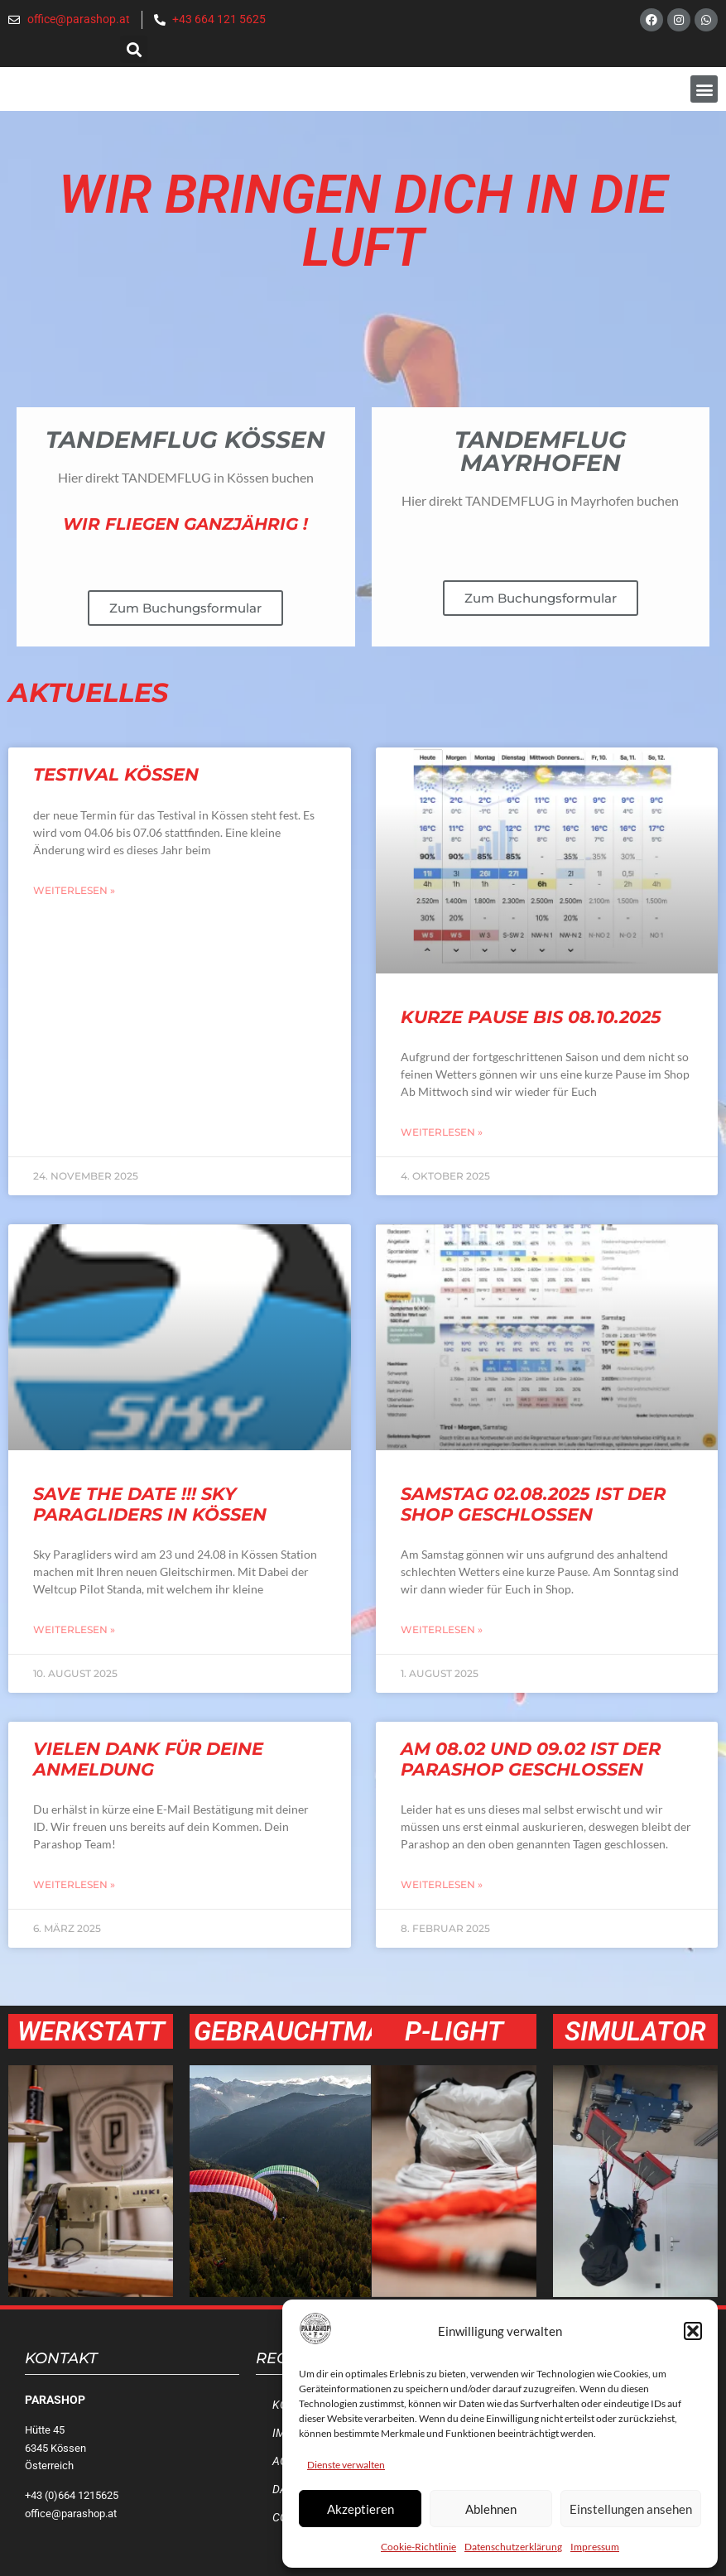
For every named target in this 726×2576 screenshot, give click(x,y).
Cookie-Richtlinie (418, 2546)
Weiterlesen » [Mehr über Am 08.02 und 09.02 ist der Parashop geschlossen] (442, 1884)
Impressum (594, 2546)
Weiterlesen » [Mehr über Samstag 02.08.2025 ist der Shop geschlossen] (442, 1629)
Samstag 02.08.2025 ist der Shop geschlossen (533, 1504)
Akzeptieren (360, 2509)
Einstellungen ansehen (631, 2509)
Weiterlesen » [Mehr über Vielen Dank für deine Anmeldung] (74, 1884)
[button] (693, 2331)
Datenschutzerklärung (513, 2546)
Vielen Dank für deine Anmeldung (148, 1759)
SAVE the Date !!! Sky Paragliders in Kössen (150, 1504)
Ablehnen (491, 2509)
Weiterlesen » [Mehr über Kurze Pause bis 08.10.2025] (442, 1132)
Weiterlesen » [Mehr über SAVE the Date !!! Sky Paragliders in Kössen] (74, 1629)
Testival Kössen (116, 774)
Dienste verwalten (346, 2464)
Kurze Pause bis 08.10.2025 (531, 1017)
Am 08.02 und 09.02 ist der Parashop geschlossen (531, 1759)
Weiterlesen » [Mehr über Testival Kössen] (74, 890)
